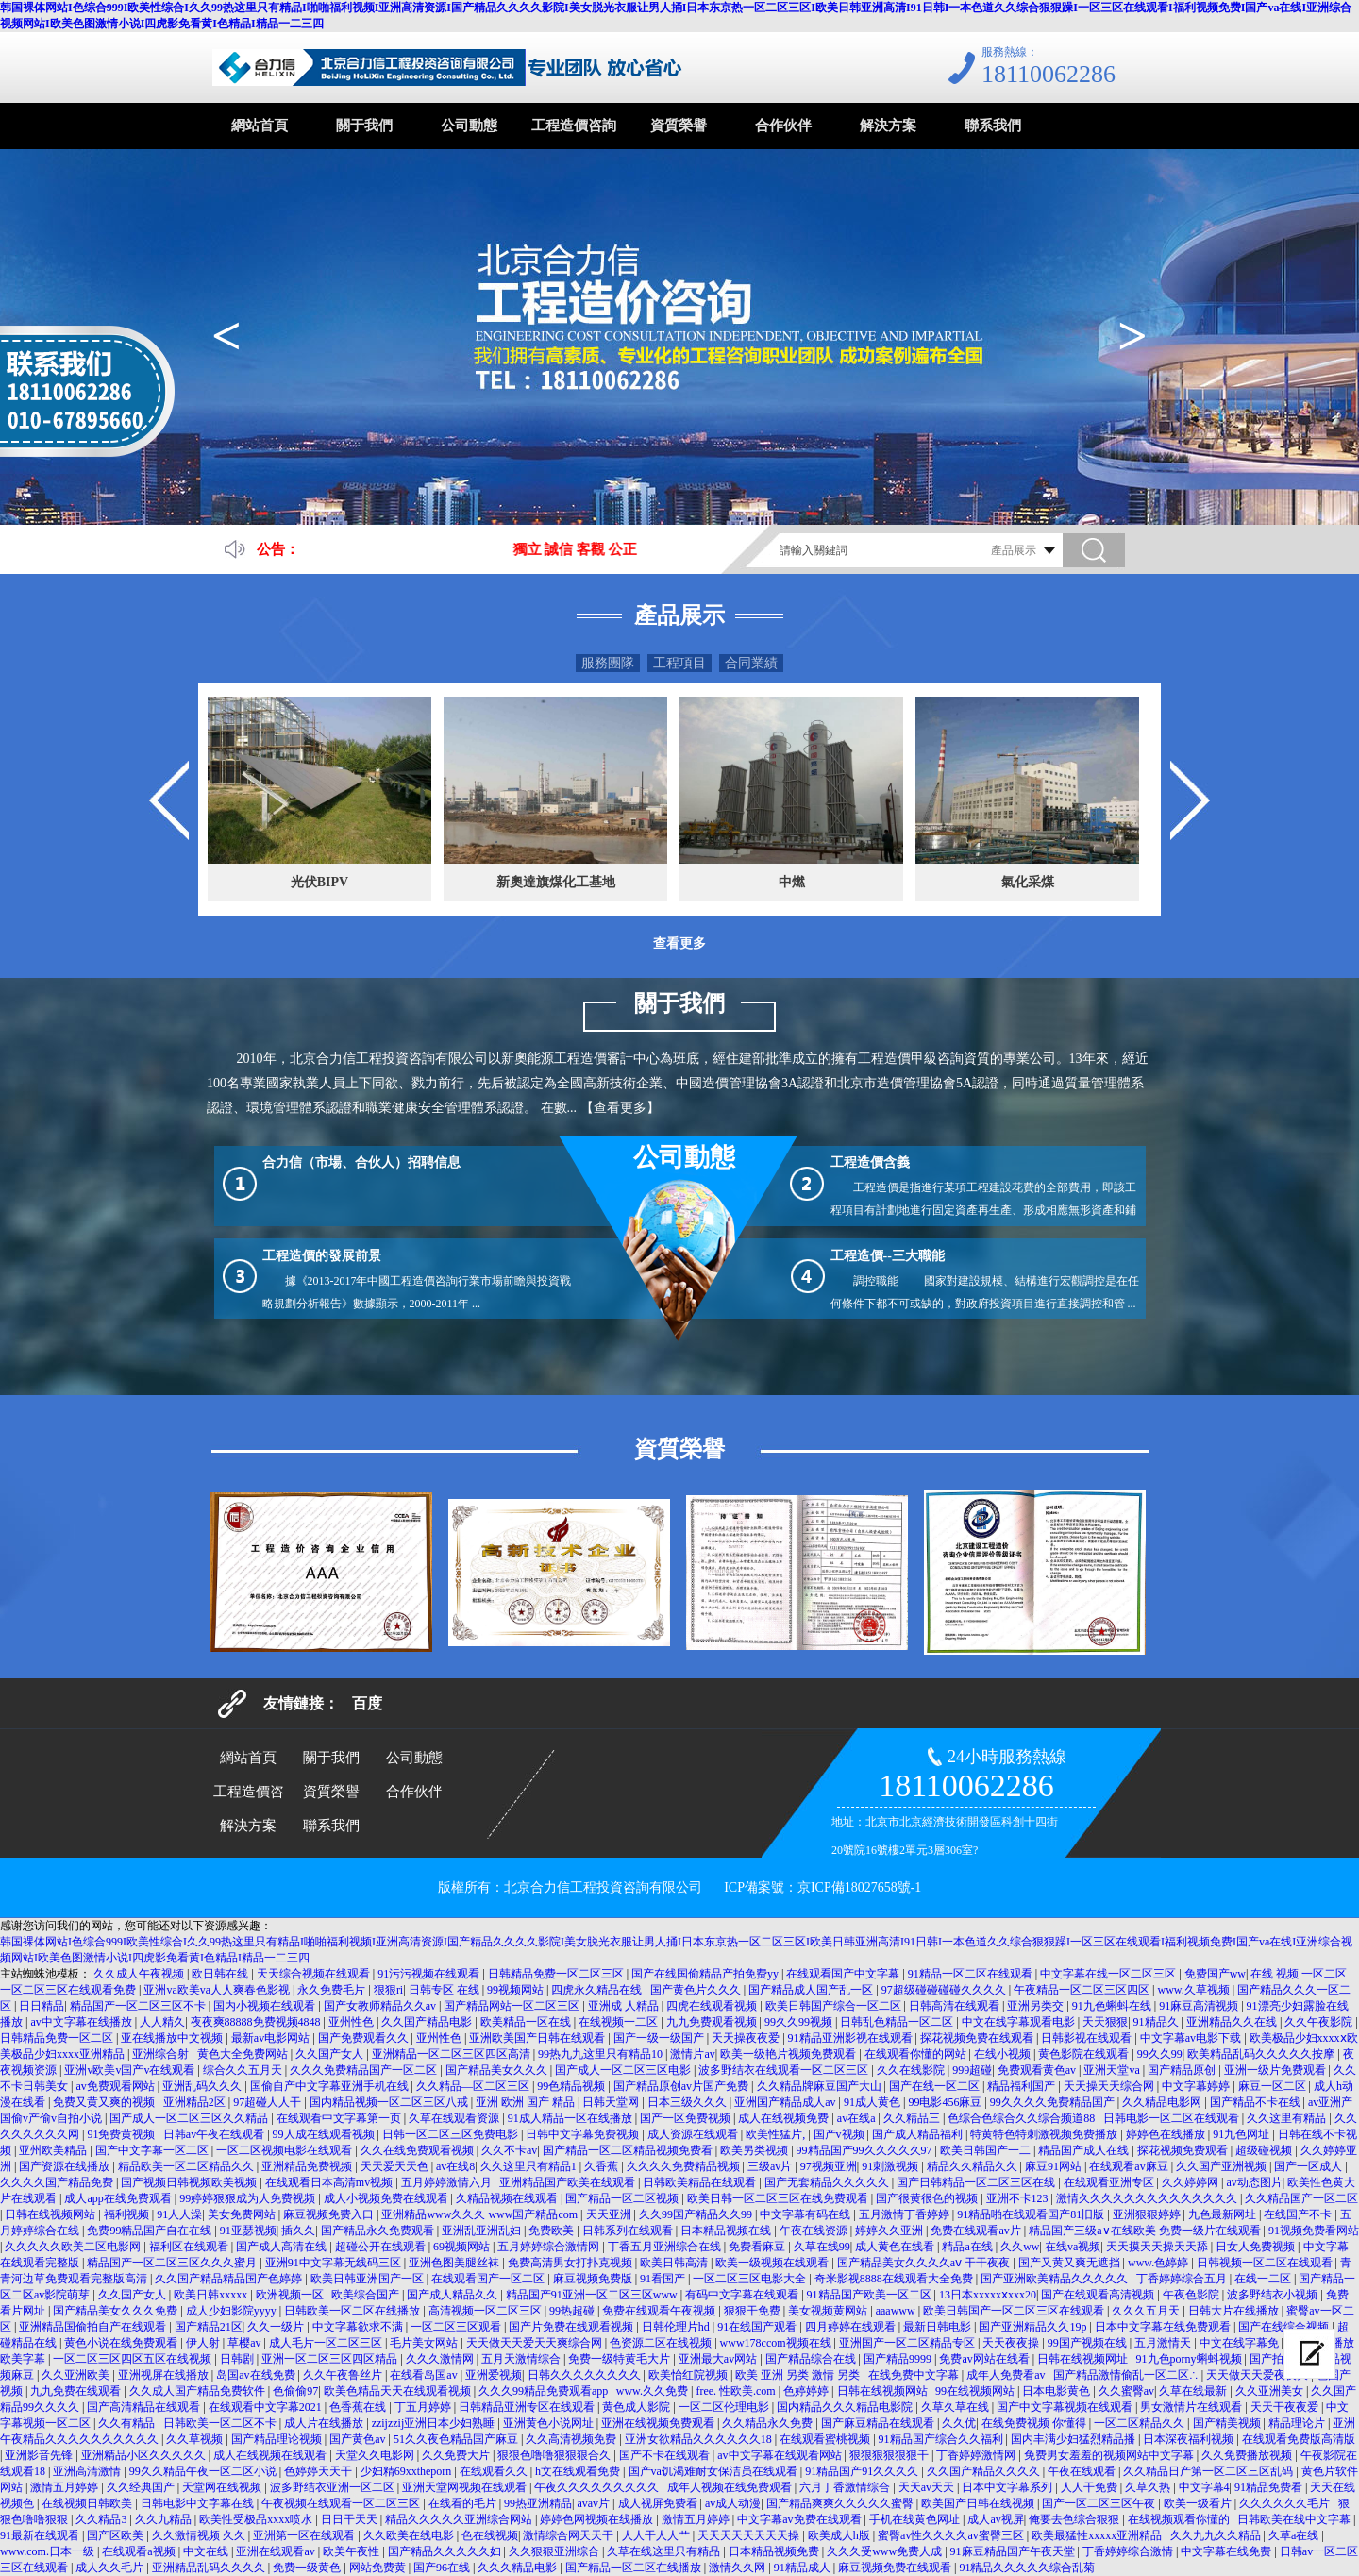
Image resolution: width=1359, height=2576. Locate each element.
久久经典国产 (142, 2487)
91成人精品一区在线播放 (571, 2118)
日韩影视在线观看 (1087, 2038)
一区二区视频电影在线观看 (285, 2150)
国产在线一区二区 (935, 2086)
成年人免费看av (1007, 2375)
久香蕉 (602, 2166)
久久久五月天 (1147, 2310)
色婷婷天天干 (319, 2471)
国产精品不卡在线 (1256, 2102)
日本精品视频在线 (727, 2230)
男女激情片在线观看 (1192, 2407)
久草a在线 (1294, 2535)
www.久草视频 (1194, 1989)
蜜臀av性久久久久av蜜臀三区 (952, 2535)
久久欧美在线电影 (410, 2535)
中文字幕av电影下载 (1192, 2038)
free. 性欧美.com (737, 2391)
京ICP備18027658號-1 (859, 1887)
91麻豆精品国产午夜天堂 (1014, 2551)
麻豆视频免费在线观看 (896, 2567)
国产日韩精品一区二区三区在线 (977, 2182)
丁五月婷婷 (424, 2407)
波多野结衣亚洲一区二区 (333, 2487)
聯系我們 (993, 125)
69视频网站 (463, 2246)
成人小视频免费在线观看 (387, 2198)
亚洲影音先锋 (40, 2455)
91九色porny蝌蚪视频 (1190, 2359)
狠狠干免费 (753, 2310)
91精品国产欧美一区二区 (870, 2294)
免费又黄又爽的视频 (105, 2102)
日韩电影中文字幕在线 (199, 2503)
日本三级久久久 (688, 2102)
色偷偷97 (295, 2391)
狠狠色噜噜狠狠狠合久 (555, 2455)
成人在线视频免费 (784, 2118)
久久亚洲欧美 (77, 2375)
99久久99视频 (799, 2022)
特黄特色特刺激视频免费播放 (1045, 2134)
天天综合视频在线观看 (315, 1973)
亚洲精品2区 (195, 2102)
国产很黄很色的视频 (928, 2198)
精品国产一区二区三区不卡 (139, 2005)
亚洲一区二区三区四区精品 (330, 2359)
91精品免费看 (1269, 2487)
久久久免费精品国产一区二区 (365, 2070)
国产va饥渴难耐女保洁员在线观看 (714, 2471)
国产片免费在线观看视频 (572, 2326)
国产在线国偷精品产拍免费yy (706, 1973)
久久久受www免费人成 (886, 2551)
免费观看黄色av (1038, 2070)
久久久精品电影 (519, 2567)
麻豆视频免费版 (594, 2278)
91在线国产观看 (758, 2326)
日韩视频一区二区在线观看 (1266, 2262)
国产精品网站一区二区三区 (513, 2005)
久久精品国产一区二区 (1301, 2198)
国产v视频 (840, 2134)
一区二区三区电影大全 (751, 2278)
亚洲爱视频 (493, 2375)
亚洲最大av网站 (719, 2359)
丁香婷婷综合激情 (1129, 2551)
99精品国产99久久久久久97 (866, 2150)
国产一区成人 (1309, 2166)
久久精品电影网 (1163, 2102)
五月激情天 (1164, 2342)
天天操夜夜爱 (747, 2038)
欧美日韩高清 (675, 2262)
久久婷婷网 (1191, 2182)
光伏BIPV (319, 882)
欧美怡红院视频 (689, 2375)
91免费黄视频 (122, 2134)
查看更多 (679, 943)
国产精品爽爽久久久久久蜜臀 (841, 2503)
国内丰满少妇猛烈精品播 (1074, 2439)
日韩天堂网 (612, 2102)
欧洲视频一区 (291, 2294)
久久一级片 (277, 2326)
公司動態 (469, 125)
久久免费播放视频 (1248, 2455)
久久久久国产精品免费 (58, 2182)
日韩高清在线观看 (955, 2005)
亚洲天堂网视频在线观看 (465, 2487)
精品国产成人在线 (1085, 2150)
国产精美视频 (1228, 2423)
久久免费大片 (457, 2455)
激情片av (692, 2054)
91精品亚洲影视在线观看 (851, 2038)
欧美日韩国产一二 (986, 2150)
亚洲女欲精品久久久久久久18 (700, 2439)
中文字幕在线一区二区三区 (1109, 1973)
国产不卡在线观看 (666, 2455)
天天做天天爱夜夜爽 (1258, 2375)
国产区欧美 (116, 2535)
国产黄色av (358, 2439)
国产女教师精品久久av (381, 2005)
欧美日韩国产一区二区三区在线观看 (1015, 2310)
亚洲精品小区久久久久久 (145, 2455)
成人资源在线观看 (694, 2134)
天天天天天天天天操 (749, 2535)
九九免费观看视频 (713, 2022)
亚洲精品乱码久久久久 (210, 2567)
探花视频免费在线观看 (978, 2038)
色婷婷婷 (807, 2391)
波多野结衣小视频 (1273, 2294)
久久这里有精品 (1288, 2118)
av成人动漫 (733, 2503)
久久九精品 (164, 2519)
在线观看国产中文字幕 (844, 1973)
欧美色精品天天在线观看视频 (399, 2391)
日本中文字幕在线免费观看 (1164, 2326)
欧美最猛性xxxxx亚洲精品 (1098, 2535)
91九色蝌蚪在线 (1113, 2005)
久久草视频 (196, 2439)
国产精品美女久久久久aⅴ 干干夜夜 (925, 2262)
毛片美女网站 (425, 2342)
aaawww (897, 2310)
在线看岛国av (425, 2375)
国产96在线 (443, 2567)
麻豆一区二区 (1273, 2086)
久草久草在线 (956, 2407)
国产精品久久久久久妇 (446, 2551)
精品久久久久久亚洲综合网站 (460, 2519)
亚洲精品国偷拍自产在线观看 (94, 2326)
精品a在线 (968, 2246)
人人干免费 (1090, 2487)
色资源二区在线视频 (662, 2342)
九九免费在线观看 (77, 2391)
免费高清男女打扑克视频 (571, 2262)
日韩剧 (238, 2359)
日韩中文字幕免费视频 (584, 2134)
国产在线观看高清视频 (1099, 2294)
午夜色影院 (1192, 2294)
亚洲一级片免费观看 (1276, 2070)
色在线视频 (489, 2535)
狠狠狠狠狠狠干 (890, 2455)
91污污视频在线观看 (430, 1973)
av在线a (858, 2118)
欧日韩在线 (221, 1973)
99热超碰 (573, 2310)
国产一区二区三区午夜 (1100, 2503)
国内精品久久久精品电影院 (846, 2407)
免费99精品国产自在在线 (150, 2230)
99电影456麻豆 (946, 2102)
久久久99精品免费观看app (544, 2391)
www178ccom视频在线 (777, 2342)
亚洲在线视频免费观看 (659, 2423)
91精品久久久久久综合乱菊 (1028, 2567)
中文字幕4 (1204, 2487)
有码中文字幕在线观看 (743, 2294)
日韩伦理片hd (677, 2326)
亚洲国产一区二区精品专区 (908, 2342)
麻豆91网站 (1054, 2166)
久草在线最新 (1194, 2391)
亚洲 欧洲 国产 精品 (527, 2102)
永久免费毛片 (332, 1989)
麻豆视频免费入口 (330, 2214)
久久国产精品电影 (428, 2022)
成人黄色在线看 (896, 2246)
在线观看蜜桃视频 (826, 2439)
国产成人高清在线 (282, 2246)
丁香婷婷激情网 (977, 2455)
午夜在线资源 (815, 2230)
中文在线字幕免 (1241, 2342)
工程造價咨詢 (573, 125)
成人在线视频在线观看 (271, 2455)
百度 (367, 1703)
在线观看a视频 (139, 2551)
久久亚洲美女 (1270, 2391)
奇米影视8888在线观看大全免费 (895, 2278)
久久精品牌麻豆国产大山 (820, 2086)
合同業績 (751, 663)
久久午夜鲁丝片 (344, 2375)
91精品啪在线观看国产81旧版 (1032, 2214)
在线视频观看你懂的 (1180, 2519)
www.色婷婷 (1159, 2262)
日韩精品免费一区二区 (58, 2038)
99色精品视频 (572, 2086)
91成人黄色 (873, 2102)
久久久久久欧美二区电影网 (74, 2246)
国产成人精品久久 (453, 2294)
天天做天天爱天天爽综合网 (535, 2342)
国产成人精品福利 (918, 2134)
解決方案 (888, 125)
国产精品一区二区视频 (623, 2198)
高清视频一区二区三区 (486, 2310)
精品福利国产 (1022, 2086)
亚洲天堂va (1112, 2070)
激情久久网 (738, 2567)
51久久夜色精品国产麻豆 (457, 2439)
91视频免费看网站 (1313, 2230)
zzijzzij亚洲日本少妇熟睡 (435, 2423)
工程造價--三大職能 (887, 1256)
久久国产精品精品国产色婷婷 (230, 2278)
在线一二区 (1264, 2278)
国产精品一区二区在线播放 (634, 2567)
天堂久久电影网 (376, 2455)
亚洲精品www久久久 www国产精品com (480, 2214)
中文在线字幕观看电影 (1020, 2022)
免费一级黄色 (308, 2567)
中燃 (792, 882)
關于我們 (364, 125)
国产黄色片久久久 (697, 1989)
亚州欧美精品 (54, 2150)
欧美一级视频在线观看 (773, 2262)
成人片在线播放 (325, 2423)
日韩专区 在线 (445, 1989)
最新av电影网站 (271, 2038)
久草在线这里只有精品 (665, 2551)
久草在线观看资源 (455, 2118)
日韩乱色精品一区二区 (898, 2022)
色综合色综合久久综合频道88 (1023, 2118)
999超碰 (972, 2070)
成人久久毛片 (111, 2567)
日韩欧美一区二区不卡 (221, 2423)
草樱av (245, 2342)
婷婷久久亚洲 (890, 2230)
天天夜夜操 (1012, 2342)
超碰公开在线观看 (381, 2246)
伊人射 (204, 2342)
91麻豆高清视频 (1200, 2005)
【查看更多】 (620, 1108)
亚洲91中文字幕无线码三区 (334, 2262)
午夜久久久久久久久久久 (598, 2487)
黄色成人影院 (637, 2407)
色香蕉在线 (359, 2407)
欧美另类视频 (755, 2150)
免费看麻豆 (758, 2246)
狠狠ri (388, 1989)
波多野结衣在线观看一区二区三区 (784, 2070)
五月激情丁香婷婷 (905, 2214)
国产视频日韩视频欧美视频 (190, 2182)
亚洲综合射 (162, 2054)
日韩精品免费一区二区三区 (557, 1973)
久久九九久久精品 (1217, 2535)
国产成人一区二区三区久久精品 (190, 2118)
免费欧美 (552, 2230)
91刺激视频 (891, 2166)
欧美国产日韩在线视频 (979, 2503)
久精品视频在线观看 (508, 2198)
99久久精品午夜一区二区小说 (204, 2471)
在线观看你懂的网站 (916, 2054)
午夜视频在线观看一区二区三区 (342, 2503)
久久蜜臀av (1126, 2391)
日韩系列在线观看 (629, 2230)
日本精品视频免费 (775, 2551)
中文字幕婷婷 (1197, 2086)
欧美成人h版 (840, 2535)
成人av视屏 (995, 2519)
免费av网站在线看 (985, 2359)
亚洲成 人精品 (625, 2005)
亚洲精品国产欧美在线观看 (568, 2182)
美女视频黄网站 (829, 2310)
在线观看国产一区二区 (489, 2278)
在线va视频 (1072, 2246)
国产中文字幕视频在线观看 (1066, 2407)
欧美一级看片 (1199, 2503)
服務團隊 (607, 663)
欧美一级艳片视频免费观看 (789, 2054)
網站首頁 (259, 125)
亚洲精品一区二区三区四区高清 (452, 2054)
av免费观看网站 (116, 2086)
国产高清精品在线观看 (145, 2407)
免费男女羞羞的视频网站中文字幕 (1110, 2455)
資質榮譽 (678, 125)
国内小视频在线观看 (265, 2005)
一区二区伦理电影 (725, 2407)
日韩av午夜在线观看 (215, 2134)
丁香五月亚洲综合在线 (666, 2246)
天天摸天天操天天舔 (1158, 2246)
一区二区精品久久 (1140, 2423)
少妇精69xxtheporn (408, 2471)
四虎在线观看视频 (713, 2005)
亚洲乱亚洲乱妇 (483, 2230)
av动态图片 (1254, 2182)
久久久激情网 (441, 2359)
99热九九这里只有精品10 (601, 2054)
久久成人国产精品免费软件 (198, 2391)
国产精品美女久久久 (497, 2070)
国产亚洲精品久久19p (1034, 2326)
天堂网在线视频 (223, 2487)
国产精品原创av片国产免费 (682, 2086)
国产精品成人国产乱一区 (812, 1989)
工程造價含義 (870, 1162)
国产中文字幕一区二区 (153, 2150)
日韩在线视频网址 (1084, 2359)
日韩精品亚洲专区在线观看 (528, 2407)
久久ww (1019, 2246)
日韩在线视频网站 (51, 2214)
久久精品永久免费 (768, 2423)
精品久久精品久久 (973, 2166)
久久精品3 (102, 2519)
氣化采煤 (1027, 882)
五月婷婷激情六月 (448, 2182)
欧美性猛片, (777, 2134)
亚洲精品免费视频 (308, 2166)
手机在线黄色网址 (916, 2519)
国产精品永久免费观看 (379, 2230)
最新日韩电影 (938, 2326)
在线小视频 (1003, 2054)
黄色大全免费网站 (244, 2054)
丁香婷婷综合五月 (1183, 2278)
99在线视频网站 (976, 2391)
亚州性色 (352, 2022)
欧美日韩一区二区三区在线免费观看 (779, 2198)
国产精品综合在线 (812, 2359)
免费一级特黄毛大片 (620, 2359)
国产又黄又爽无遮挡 (1070, 2262)
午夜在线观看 (1083, 2471)
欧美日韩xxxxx (212, 2294)
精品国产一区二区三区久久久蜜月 (173, 2262)
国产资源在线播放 (65, 2166)
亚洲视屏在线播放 (164, 2375)
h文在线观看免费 (579, 2471)
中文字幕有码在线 (806, 2214)
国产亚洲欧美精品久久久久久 (1056, 2278)
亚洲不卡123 (1018, 2198)
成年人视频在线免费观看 (731, 2487)
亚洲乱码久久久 (203, 2086)
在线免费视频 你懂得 (1035, 2423)
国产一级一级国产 (660, 2038)
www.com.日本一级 (48, 2551)
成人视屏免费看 (659, 2503)
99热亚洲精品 (538, 2503)
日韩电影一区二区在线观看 (1172, 2118)
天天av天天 (927, 2487)
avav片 (594, 2503)
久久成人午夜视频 (140, 1973)
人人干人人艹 (657, 2535)
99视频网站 (516, 1989)
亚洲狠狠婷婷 (1148, 2214)
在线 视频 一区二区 (1300, 1973)
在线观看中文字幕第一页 (340, 2118)
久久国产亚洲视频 (1222, 2166)
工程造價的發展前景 (321, 1256)
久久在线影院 (912, 2070)
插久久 (298, 2230)
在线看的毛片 (463, 2503)
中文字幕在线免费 (1227, 2551)
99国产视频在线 (1089, 2342)
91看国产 (664, 2278)
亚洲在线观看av (276, 2551)
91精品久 (1157, 2022)
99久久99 (1160, 2054)
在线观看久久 (495, 2471)
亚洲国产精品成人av (786, 2102)
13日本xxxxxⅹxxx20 (987, 2294)
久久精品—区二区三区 (474, 2086)
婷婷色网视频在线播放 (598, 2519)
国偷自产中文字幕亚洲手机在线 (330, 2086)
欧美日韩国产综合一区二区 (834, 2005)
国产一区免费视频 (686, 2118)
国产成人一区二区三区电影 (624, 2070)
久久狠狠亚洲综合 (555, 2551)
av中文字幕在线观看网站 (780, 2455)
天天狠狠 (1105, 2022)
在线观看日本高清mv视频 (330, 2182)
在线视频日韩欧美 (88, 2503)
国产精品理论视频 (278, 2439)
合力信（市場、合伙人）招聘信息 (361, 1162)
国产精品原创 (1183, 2070)
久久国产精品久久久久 (985, 2471)
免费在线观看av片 (977, 2230)
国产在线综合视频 (1285, 2326)
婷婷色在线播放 (1167, 2134)
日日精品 (41, 2005)
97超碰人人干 (268, 2102)
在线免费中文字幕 (915, 2375)
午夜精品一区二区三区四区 (1083, 1989)
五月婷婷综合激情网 (549, 2246)
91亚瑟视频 (248, 2230)
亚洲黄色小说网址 (549, 2423)
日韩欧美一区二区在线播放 (353, 2310)
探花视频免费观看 (1184, 2150)
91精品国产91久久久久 (863, 2471)
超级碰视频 (1265, 2150)
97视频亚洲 (828, 2166)
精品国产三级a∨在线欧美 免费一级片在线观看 (1146, 2230)
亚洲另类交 (1036, 2005)
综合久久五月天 (244, 2070)
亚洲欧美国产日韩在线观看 (538, 2038)
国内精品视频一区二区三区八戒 (390, 2102)
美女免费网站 (243, 2214)
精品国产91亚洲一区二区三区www (593, 2294)
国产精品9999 (899, 2359)
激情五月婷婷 (65, 2487)
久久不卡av (509, 2150)
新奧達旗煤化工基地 (555, 882)
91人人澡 (179, 2214)
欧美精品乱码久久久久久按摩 (1262, 2054)
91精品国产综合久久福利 (942, 2439)
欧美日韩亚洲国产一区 (368, 2278)
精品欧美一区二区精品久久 (187, 2166)
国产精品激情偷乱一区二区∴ (1127, 2375)
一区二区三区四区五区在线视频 (133, 2359)
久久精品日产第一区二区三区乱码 (1209, 2471)
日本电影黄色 (1057, 2391)
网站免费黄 (379, 2567)
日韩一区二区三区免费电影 (451, 2134)
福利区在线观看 (190, 2246)
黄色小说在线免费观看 (122, 2342)
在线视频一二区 (620, 2022)
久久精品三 (913, 2118)
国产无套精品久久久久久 (828, 2182)
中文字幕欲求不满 (359, 2326)
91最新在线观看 (41, 2535)
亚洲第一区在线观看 (305, 2535)
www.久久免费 (653, 2391)
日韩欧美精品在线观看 (701, 2182)
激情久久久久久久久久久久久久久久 (1148, 2198)
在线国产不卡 (1299, 2214)
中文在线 (207, 2551)
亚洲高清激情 (88, 2471)
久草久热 (1149, 2487)
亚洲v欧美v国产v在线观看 (130, 2070)
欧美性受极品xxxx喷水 (257, 2519)
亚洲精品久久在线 (1233, 2022)
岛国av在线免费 (256, 2375)
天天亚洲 (610, 2214)
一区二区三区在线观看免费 (69, 1989)
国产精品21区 (209, 2326)
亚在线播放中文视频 (173, 2038)
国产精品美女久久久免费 (116, 2310)
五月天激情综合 (522, 2359)
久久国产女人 (330, 2054)
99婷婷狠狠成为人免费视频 (248, 2198)
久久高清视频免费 (572, 2439)
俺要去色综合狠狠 (1075, 2519)
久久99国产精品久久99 (697, 2214)
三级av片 (771, 2166)
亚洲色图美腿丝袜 (455, 2262)
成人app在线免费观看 (119, 2198)
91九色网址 (1242, 2134)
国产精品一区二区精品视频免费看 (629, 2150)
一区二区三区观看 (457, 2326)
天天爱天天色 (396, 2166)
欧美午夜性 (352, 2551)
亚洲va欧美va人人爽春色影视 (218, 1989)
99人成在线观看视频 (325, 2134)
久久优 (959, 2423)
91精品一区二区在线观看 (971, 1973)
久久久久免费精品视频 (685, 2166)
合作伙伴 (783, 125)
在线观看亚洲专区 (1110, 2182)
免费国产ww (1215, 1973)
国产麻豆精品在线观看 (879, 2423)
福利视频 (128, 2214)
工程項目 (679, 663)
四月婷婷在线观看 (851, 2326)
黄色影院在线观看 (1085, 2054)
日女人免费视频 (1257, 2246)
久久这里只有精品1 (529, 2166)
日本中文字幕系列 (1008, 2487)
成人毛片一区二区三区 (327, 2342)
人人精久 (162, 2022)
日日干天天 (350, 2519)
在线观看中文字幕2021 (267, 2407)
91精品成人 (803, 2567)
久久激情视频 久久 (200, 2535)
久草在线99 (822, 2246)
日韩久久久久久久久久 (586, 2375)
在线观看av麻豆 (1129, 2166)
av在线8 (455, 2166)
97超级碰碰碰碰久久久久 (945, 1989)
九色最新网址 (1223, 2214)
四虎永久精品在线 (598, 1989)
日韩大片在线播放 (1235, 2310)
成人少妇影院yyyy (232, 2310)
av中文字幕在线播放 (82, 2022)
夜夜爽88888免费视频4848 (257, 2022)
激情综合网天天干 (569, 2535)
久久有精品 (128, 2423)
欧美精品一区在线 (527, 2022)
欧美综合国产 (366, 2294)
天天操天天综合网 (1110, 2086)
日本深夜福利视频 (1189, 2439)
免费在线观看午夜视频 (660, 2310)
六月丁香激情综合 (846, 2487)
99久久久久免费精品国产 (1053, 2102)
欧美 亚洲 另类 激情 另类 (799, 2375)
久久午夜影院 (1319, 2022)
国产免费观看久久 (364, 2038)
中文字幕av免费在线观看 (800, 2519)
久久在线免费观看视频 (419, 2150)
